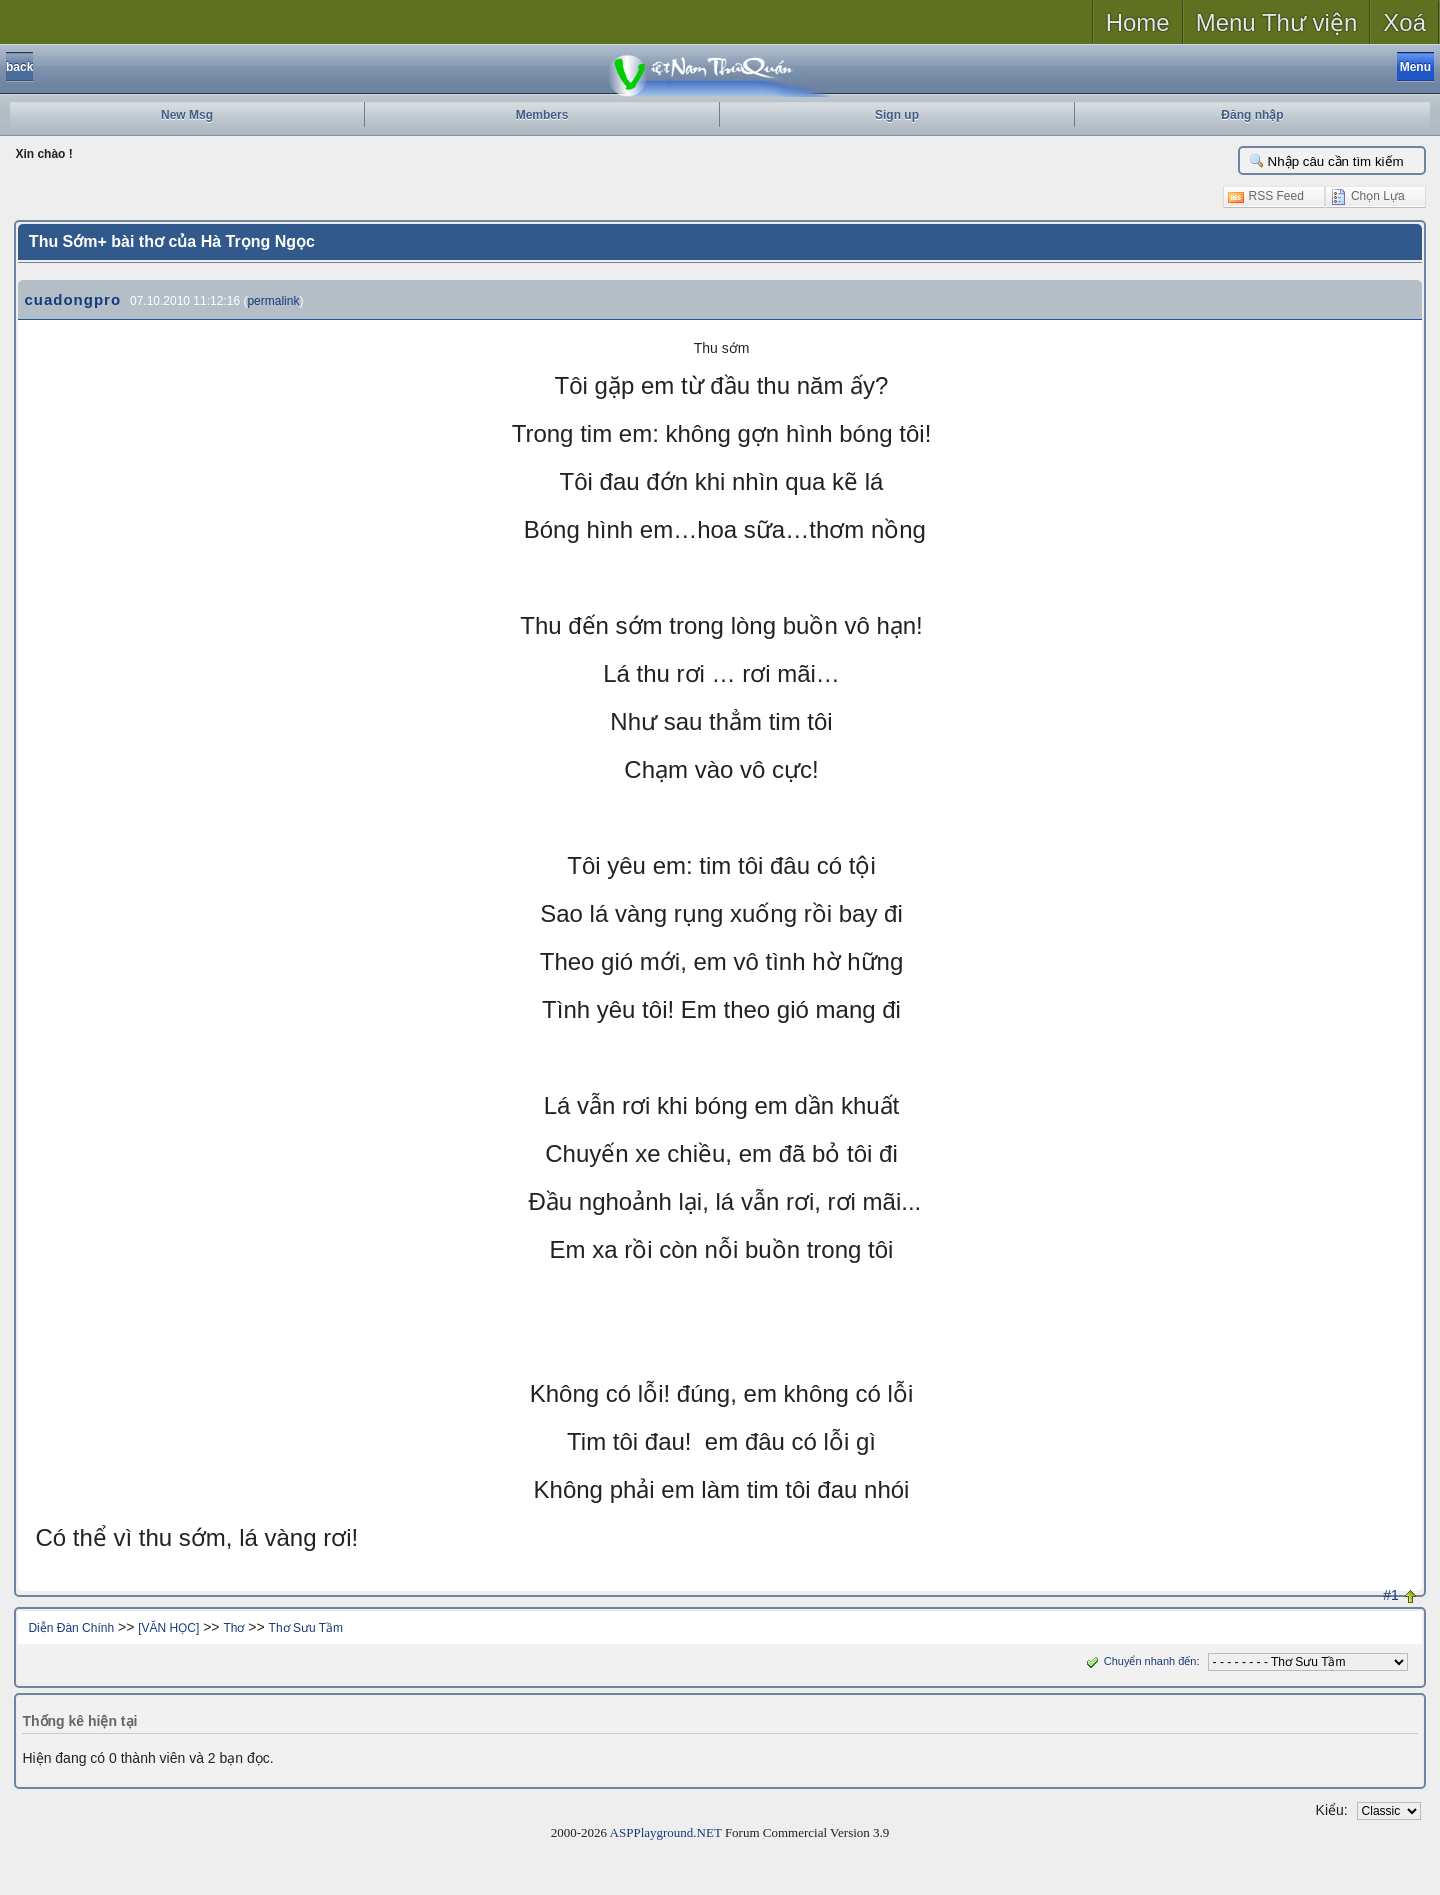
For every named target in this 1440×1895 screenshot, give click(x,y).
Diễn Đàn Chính (71, 1628)
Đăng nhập (1252, 115)
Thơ (233, 1628)
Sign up (897, 115)
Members (542, 115)
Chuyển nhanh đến (1139, 1661)
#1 (1391, 1595)
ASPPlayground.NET (666, 1832)
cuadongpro (72, 299)
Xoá (1404, 22)
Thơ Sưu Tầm (306, 1628)
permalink (273, 301)
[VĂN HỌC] (168, 1628)
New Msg (187, 115)
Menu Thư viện (1277, 22)
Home (1138, 22)
